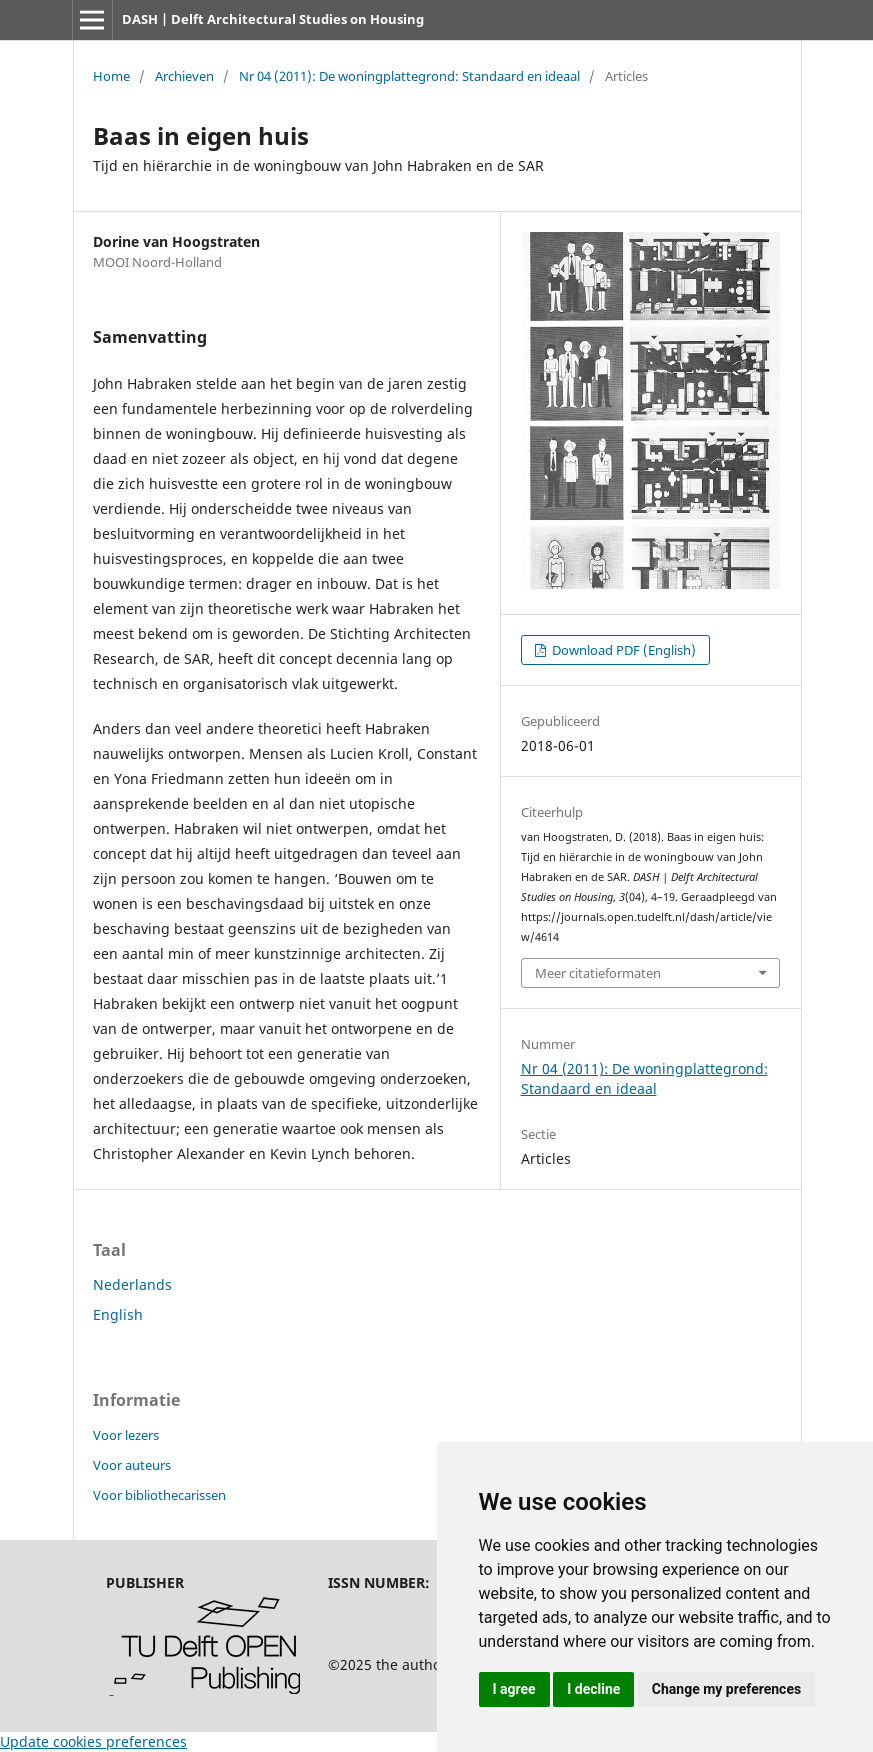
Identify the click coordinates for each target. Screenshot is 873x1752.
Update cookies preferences (93, 1741)
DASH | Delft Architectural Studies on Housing (273, 19)
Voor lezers (126, 1435)
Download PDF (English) (622, 650)
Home (111, 76)
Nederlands (132, 1284)
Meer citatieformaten (598, 973)
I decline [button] (593, 1689)
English (118, 1314)
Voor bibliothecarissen (159, 1495)
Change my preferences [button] (726, 1689)
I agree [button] (514, 1689)
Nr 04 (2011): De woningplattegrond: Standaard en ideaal (409, 76)
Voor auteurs (132, 1465)
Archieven (184, 76)
